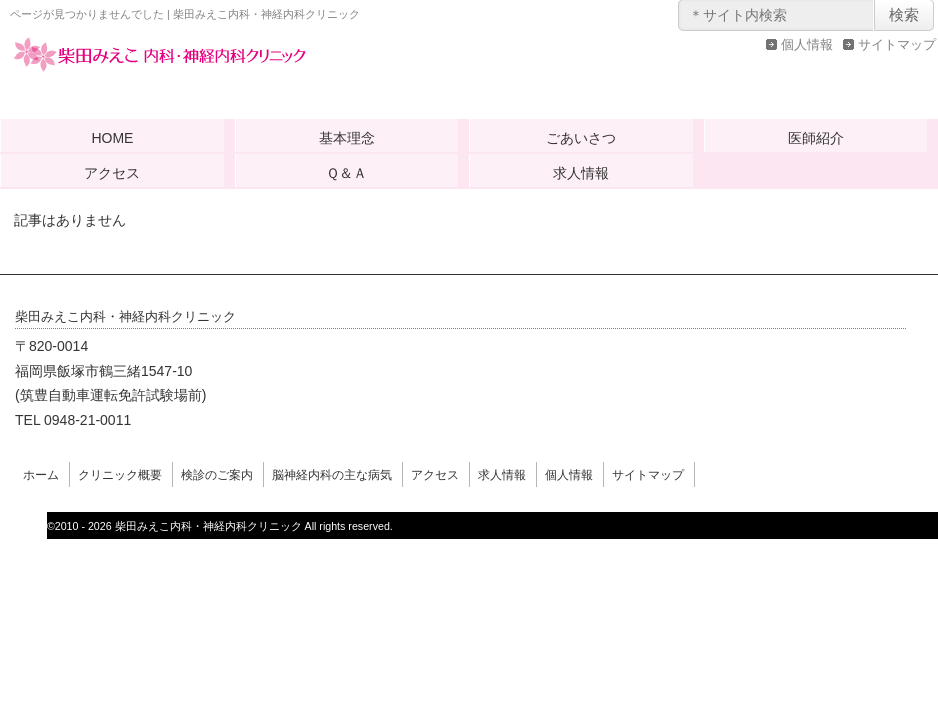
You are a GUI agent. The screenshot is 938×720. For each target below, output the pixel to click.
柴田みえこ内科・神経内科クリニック (160, 74)
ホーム (41, 475)
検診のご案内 (217, 475)
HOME (112, 138)
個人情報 (807, 44)
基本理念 (347, 138)
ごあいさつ (581, 138)
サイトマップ (897, 44)
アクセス (112, 173)
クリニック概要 (120, 475)
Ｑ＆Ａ (346, 173)
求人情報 (581, 173)
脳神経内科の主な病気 (332, 475)
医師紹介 (816, 138)
